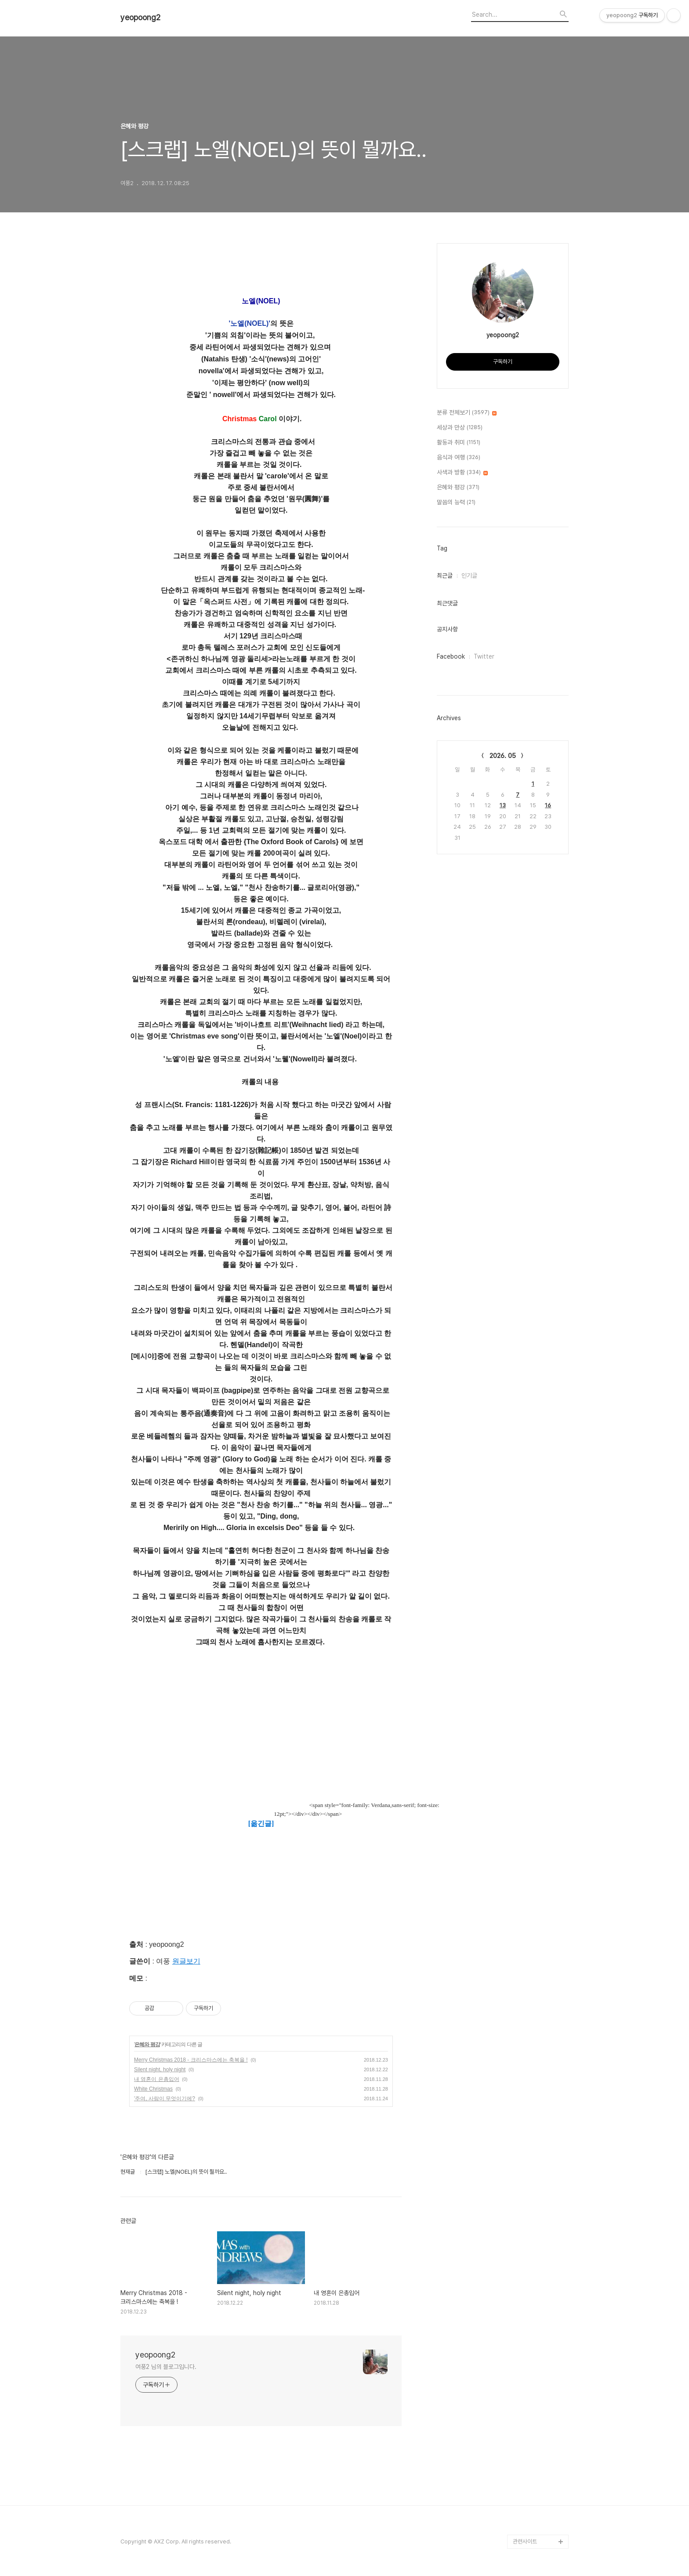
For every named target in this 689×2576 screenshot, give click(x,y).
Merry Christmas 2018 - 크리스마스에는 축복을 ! (191, 2060)
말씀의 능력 (456, 502)
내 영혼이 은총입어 (156, 2079)
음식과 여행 (458, 457)
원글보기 (186, 1961)
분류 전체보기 (467, 412)
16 (548, 805)
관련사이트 (525, 2541)
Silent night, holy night (159, 2069)
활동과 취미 (458, 442)
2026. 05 (503, 756)
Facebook (451, 656)
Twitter (484, 656)
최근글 (445, 575)
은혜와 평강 (147, 2044)
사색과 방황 (462, 472)
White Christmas (153, 2089)
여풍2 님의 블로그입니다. (165, 2366)
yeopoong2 (140, 17)
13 (503, 805)
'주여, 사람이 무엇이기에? (164, 2098)
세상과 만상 (459, 427)
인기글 (469, 575)
